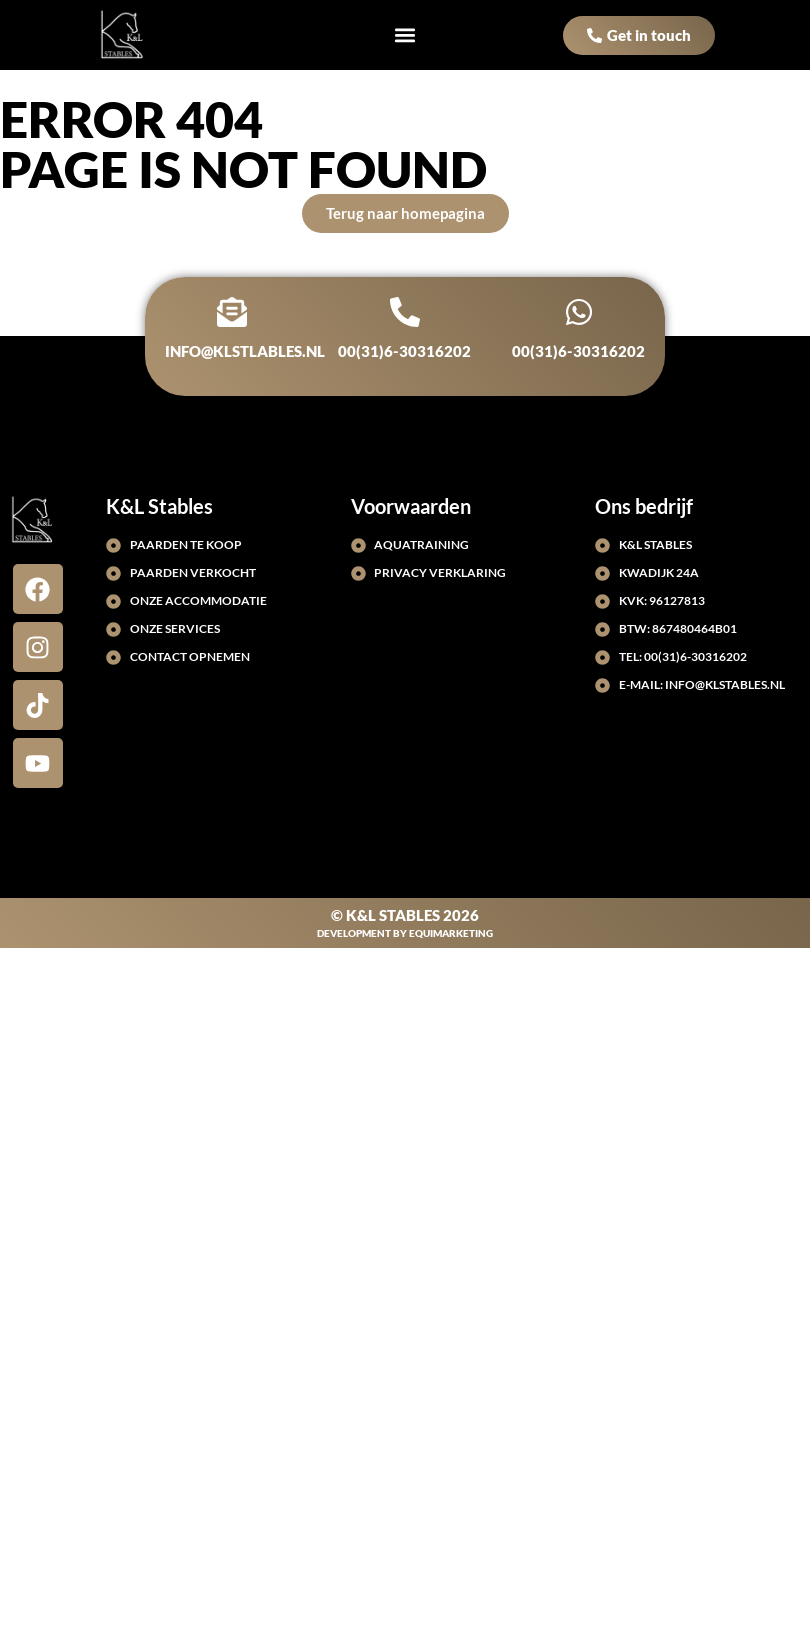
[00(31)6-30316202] (405, 312)
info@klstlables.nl (245, 351)
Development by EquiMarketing (405, 933)
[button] (405, 35)
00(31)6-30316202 (405, 351)
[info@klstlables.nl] (232, 312)
